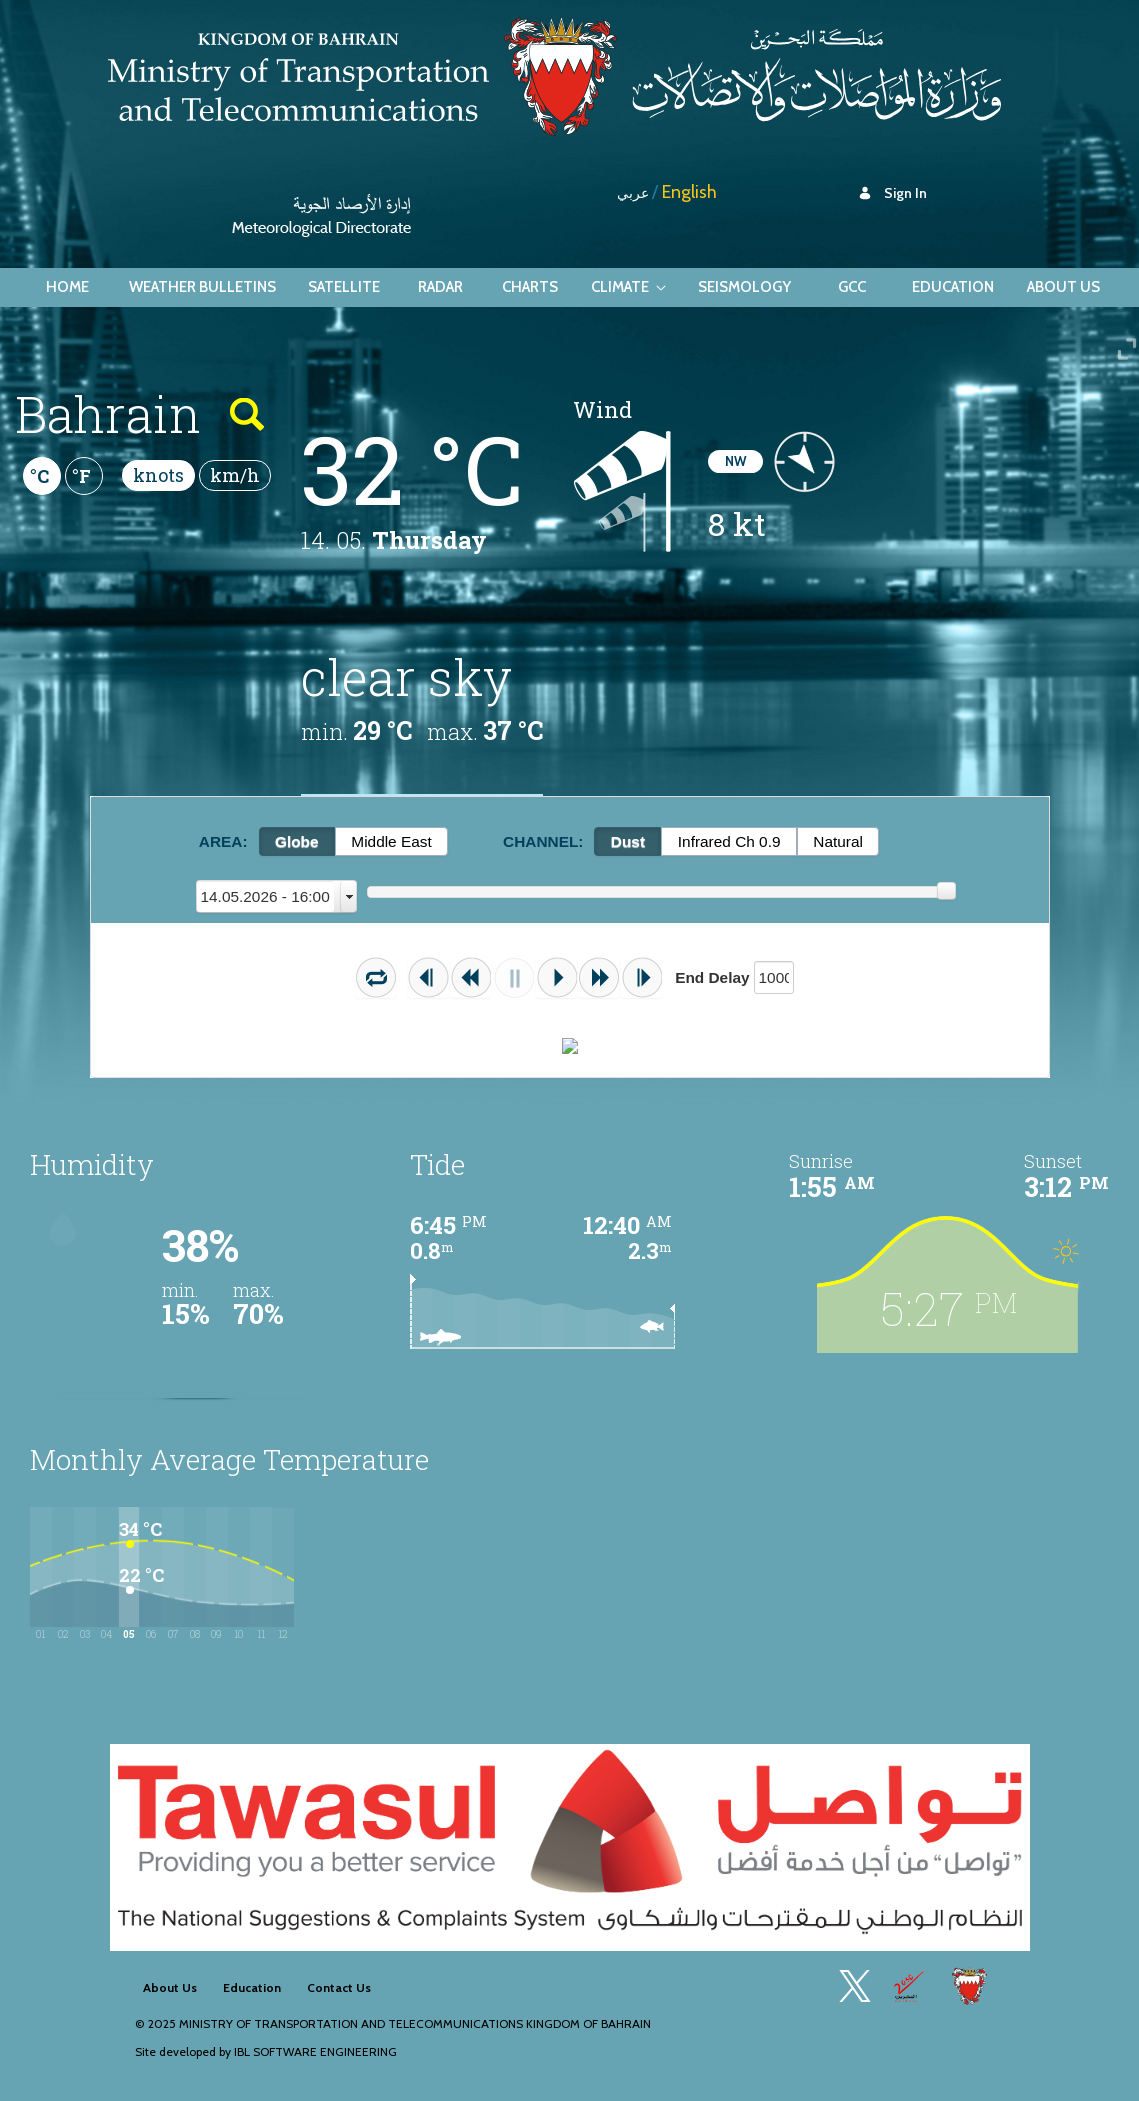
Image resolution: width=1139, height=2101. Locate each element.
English (689, 192)
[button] (375, 977)
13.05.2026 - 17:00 (265, 896)
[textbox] (774, 977)
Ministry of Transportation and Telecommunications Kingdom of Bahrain (415, 2023)
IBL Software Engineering (315, 2051)
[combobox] (276, 896)
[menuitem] (68, 287)
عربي (633, 193)
